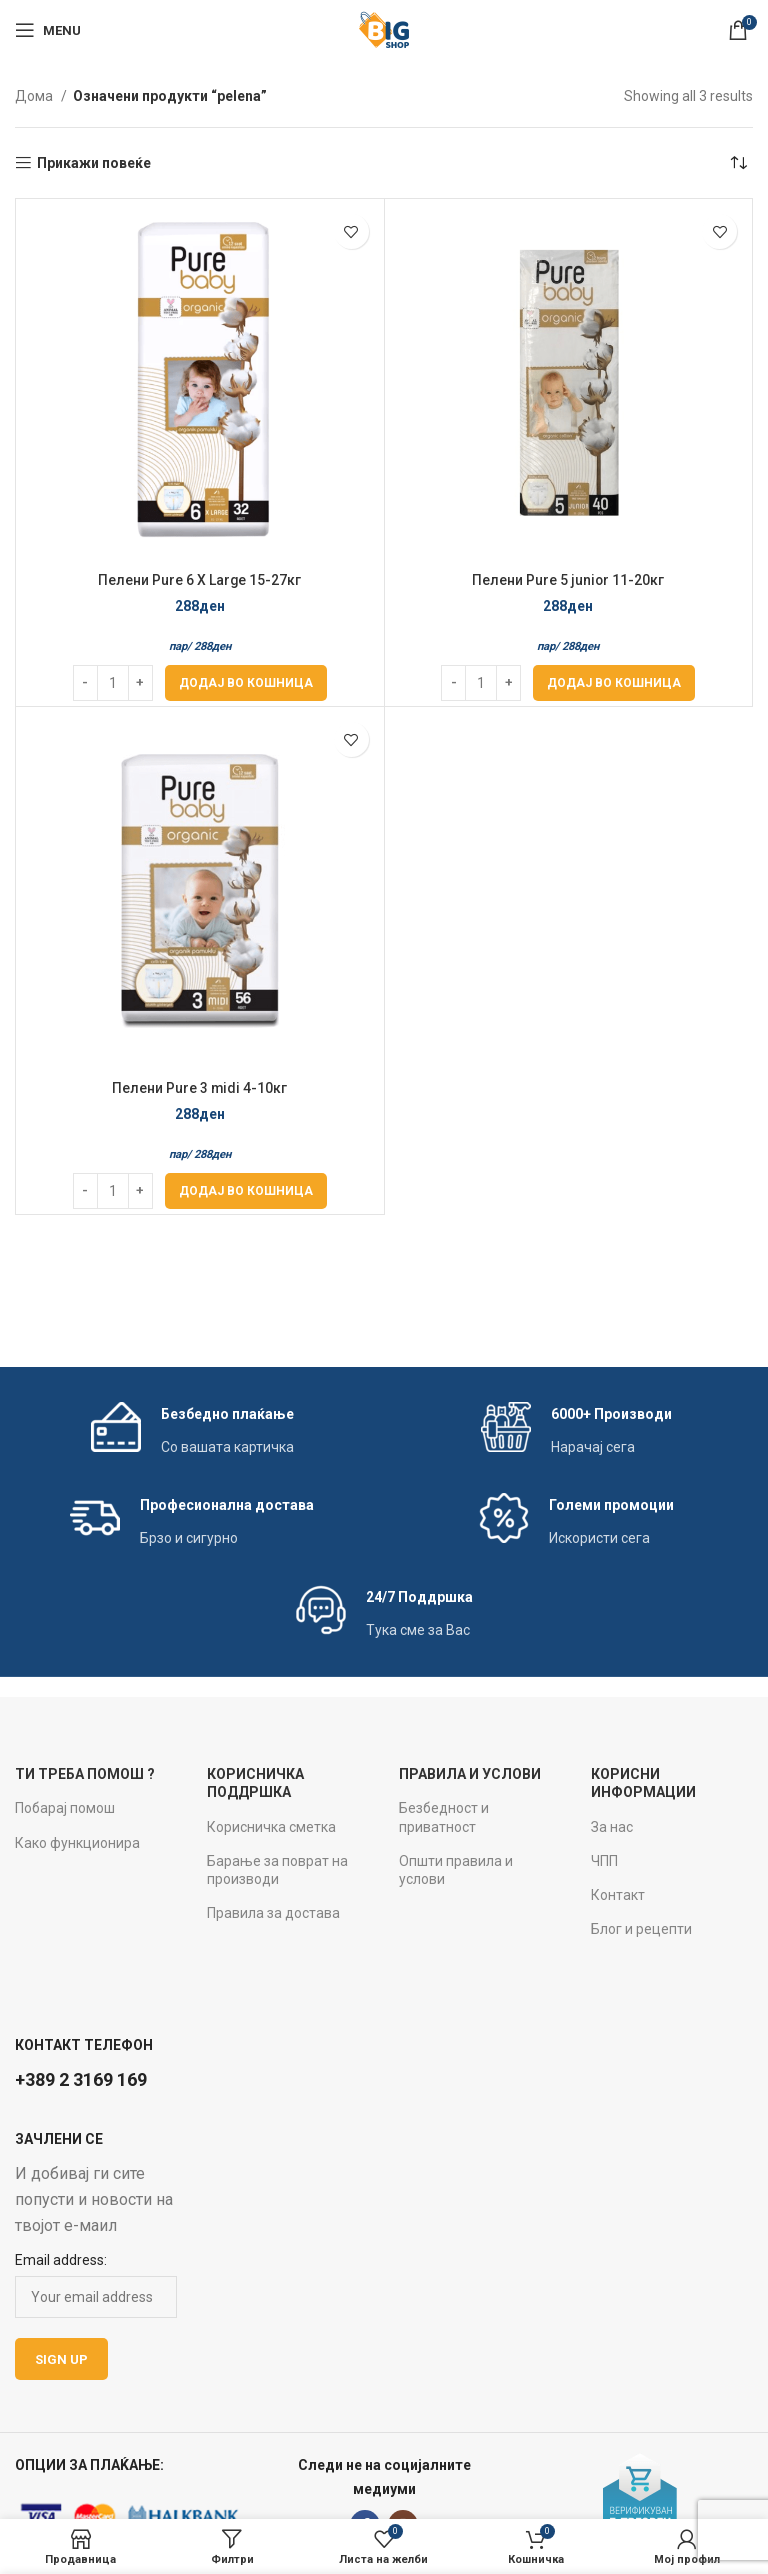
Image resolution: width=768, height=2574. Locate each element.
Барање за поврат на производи (277, 1870)
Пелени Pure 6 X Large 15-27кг (200, 580)
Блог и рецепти (641, 1929)
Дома (35, 96)
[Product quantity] (113, 683)
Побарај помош (65, 1808)
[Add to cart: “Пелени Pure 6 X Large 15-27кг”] (246, 683)
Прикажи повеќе (94, 163)
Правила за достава (273, 1913)
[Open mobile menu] (48, 30)
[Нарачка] (738, 163)
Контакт (618, 1895)
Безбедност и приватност (444, 1817)
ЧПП (604, 1861)
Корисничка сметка (271, 1827)
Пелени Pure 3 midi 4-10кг (200, 1088)
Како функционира (77, 1843)
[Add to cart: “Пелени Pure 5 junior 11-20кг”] (614, 683)
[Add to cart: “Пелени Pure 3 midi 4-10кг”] (246, 1191)
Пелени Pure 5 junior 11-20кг (568, 580)
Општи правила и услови (456, 1870)
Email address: (61, 2260)
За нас (612, 1827)
